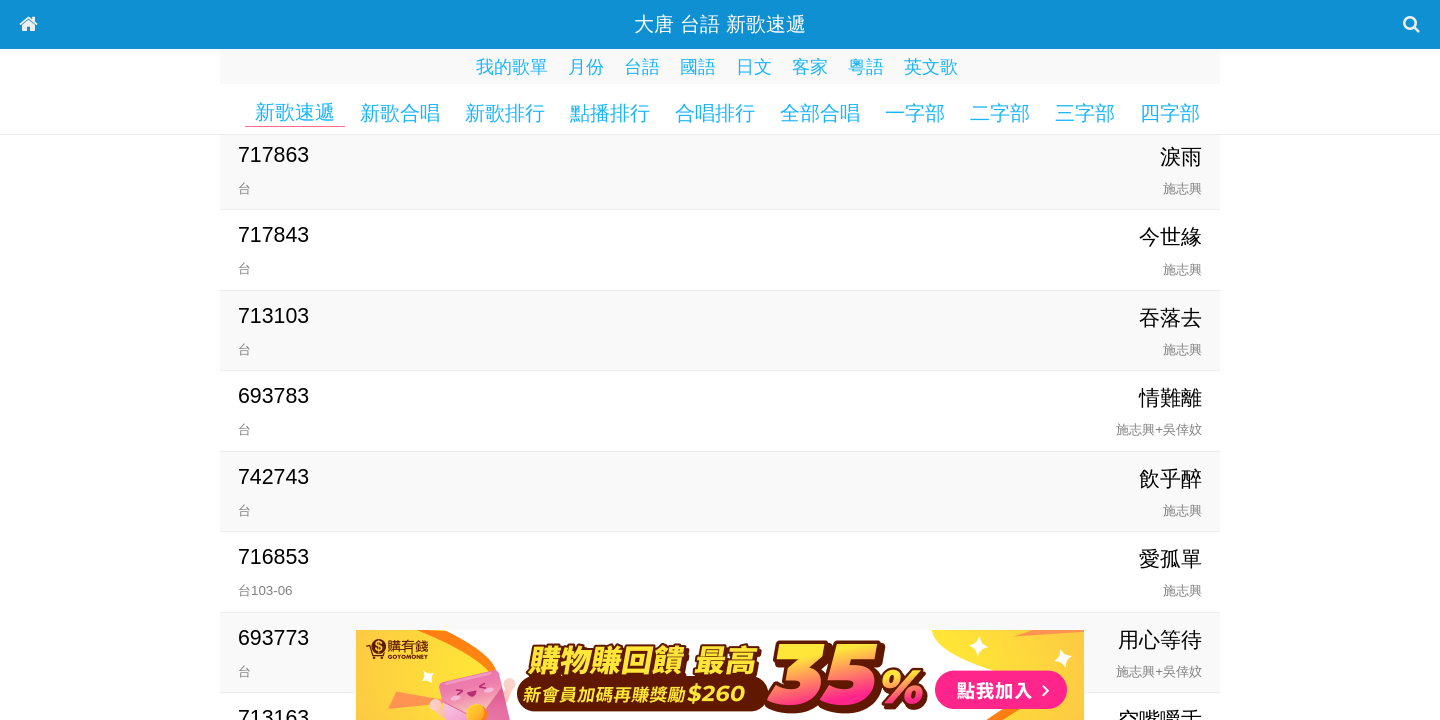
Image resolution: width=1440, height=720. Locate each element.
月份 (586, 67)
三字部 (1085, 113)
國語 (698, 67)
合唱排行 (715, 113)
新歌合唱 (400, 113)
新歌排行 (505, 113)
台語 (642, 67)
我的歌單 (512, 67)
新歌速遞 (295, 112)
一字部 (915, 113)
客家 (810, 67)
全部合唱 (820, 113)
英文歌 (931, 67)
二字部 (1000, 113)
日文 (754, 67)
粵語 (866, 67)
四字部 (1170, 113)
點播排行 (610, 113)
